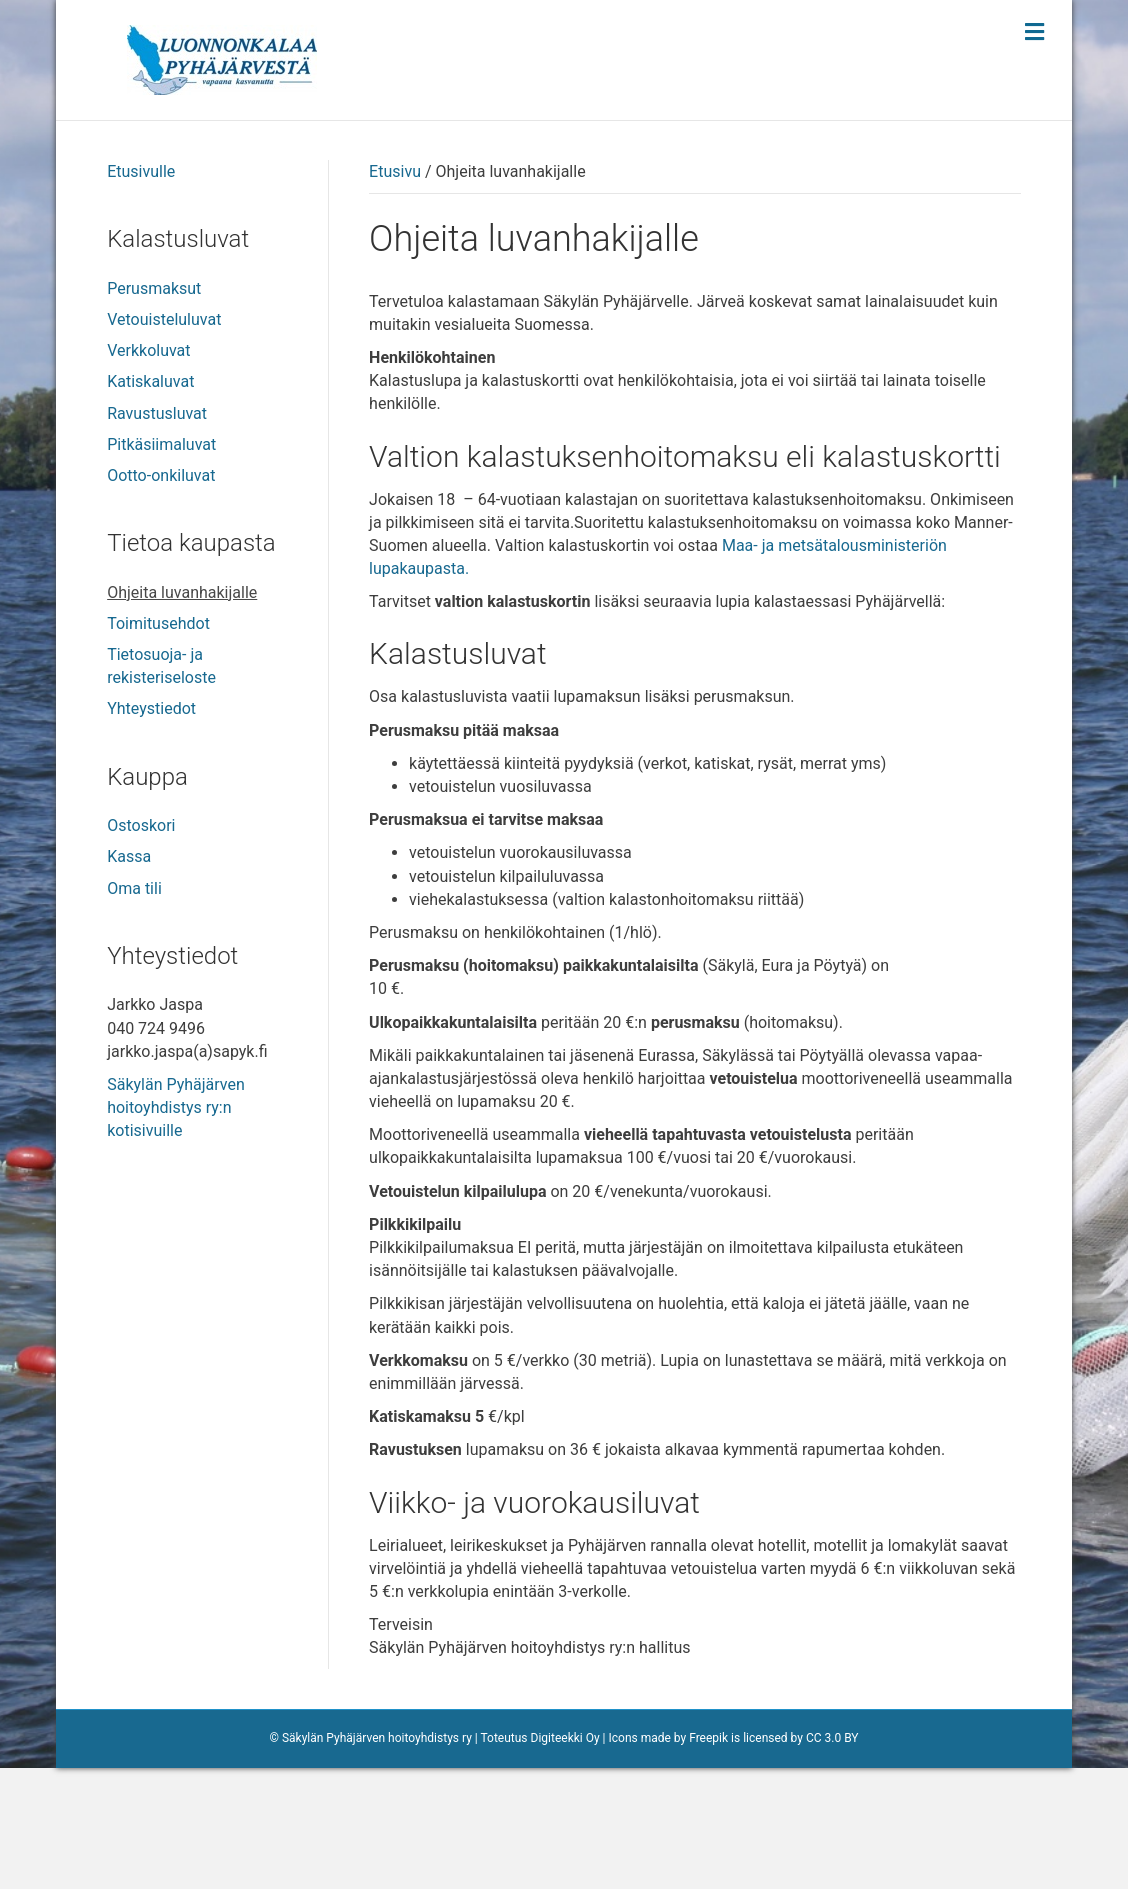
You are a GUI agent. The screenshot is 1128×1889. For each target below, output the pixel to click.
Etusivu (395, 292)
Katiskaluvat (150, 502)
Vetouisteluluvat (164, 440)
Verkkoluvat (148, 471)
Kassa (129, 977)
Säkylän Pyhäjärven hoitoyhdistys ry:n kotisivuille (176, 1228)
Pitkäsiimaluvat (161, 565)
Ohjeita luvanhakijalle (182, 713)
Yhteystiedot (151, 829)
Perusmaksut (154, 409)
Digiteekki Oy (565, 1859)
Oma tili (134, 1009)
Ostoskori (141, 946)
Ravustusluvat (157, 534)
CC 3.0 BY (832, 1859)
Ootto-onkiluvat (161, 596)
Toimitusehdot (158, 744)
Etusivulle (141, 292)
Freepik (708, 1859)
